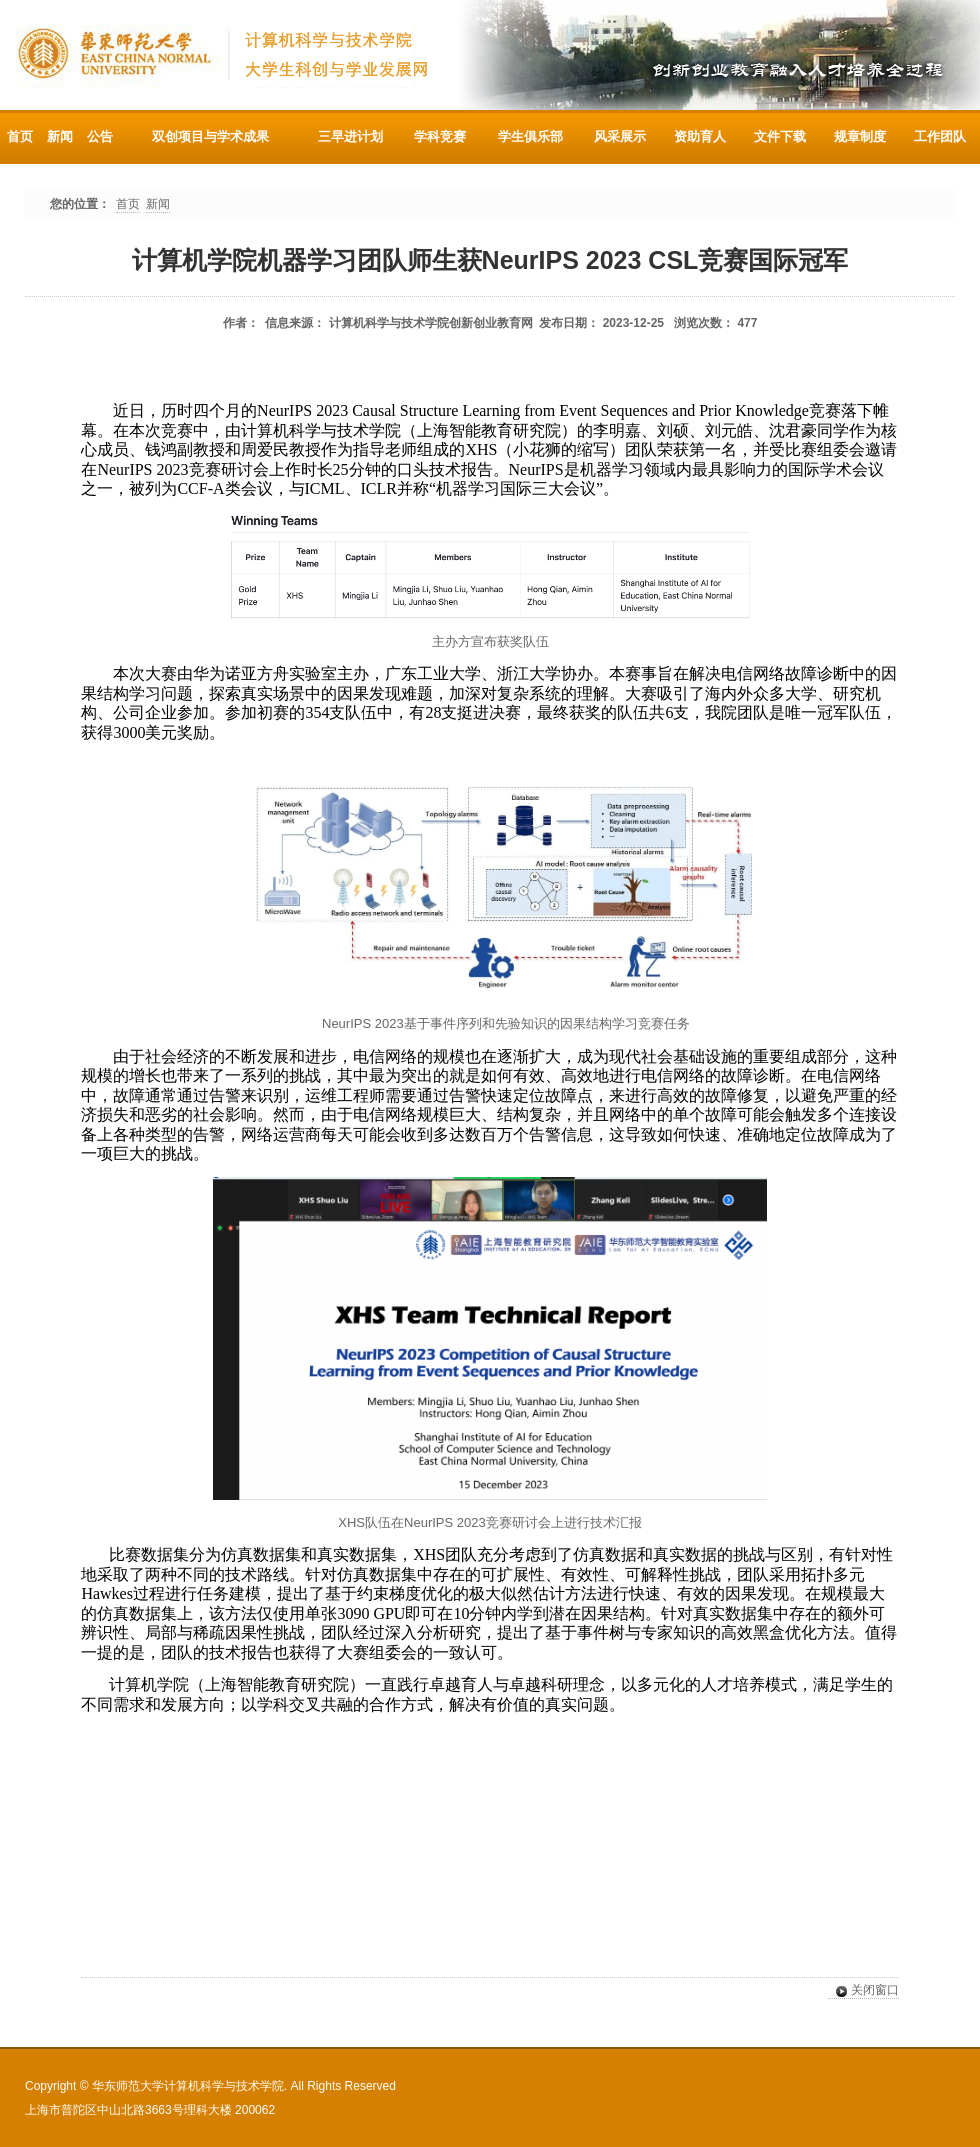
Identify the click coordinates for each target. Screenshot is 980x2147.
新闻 (60, 136)
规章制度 (860, 136)
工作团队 (940, 136)
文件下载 (780, 136)
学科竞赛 (440, 136)
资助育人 (700, 136)
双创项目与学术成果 (210, 136)
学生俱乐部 (530, 136)
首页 (20, 136)
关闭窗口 (863, 1991)
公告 (100, 136)
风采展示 (620, 136)
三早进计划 (350, 136)
